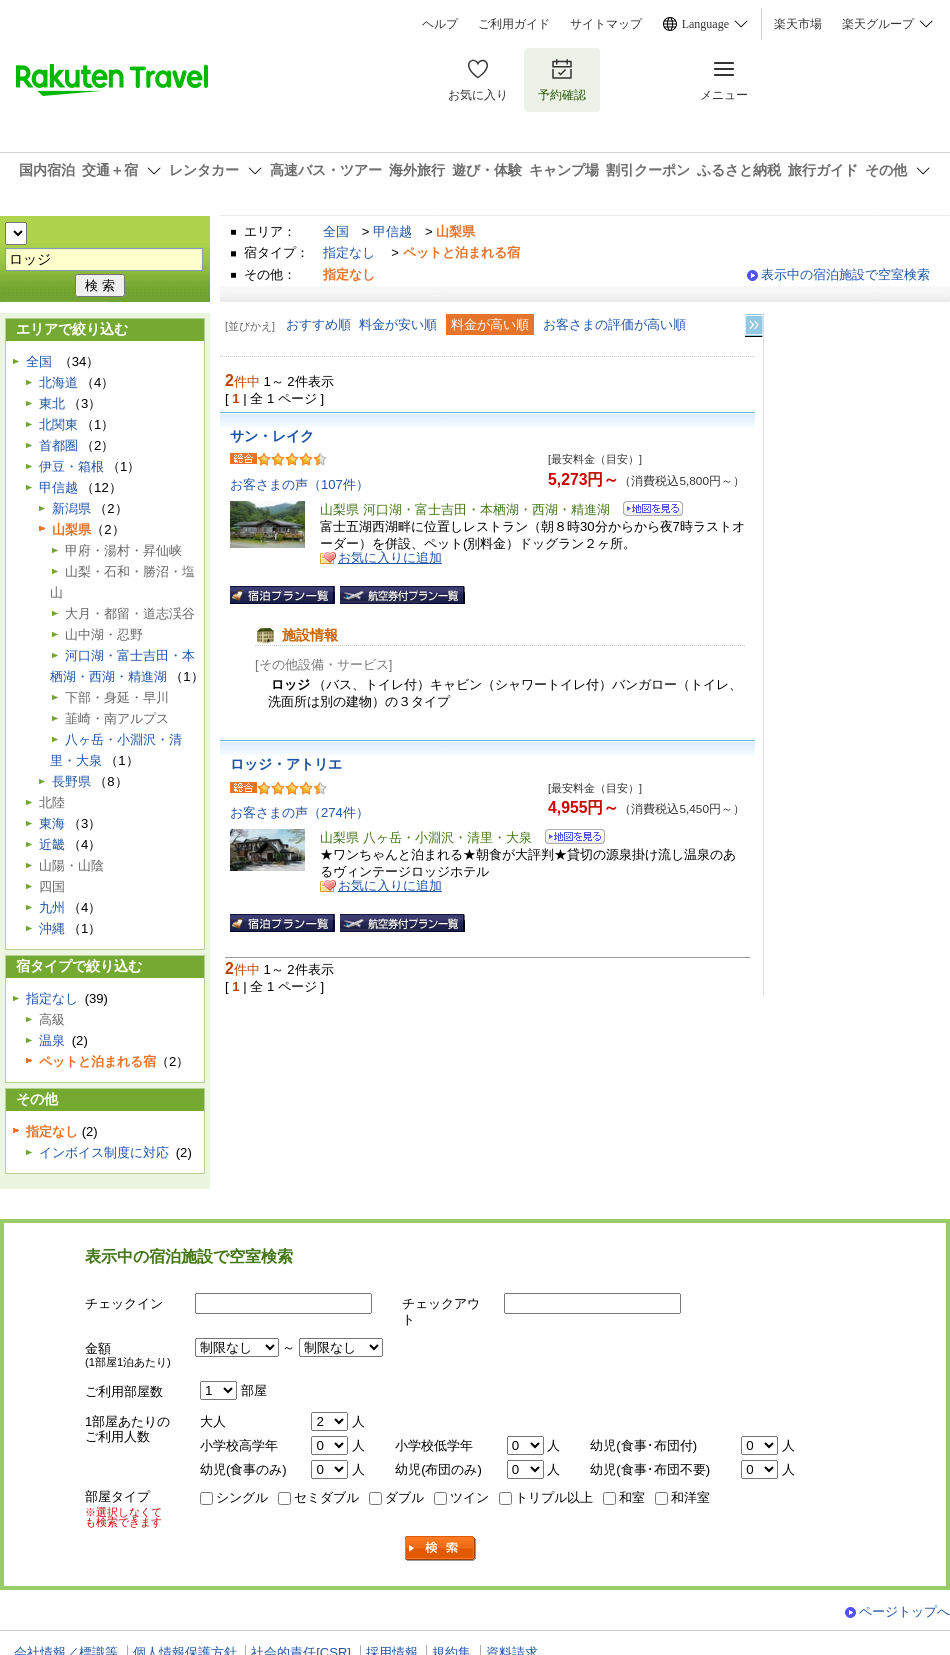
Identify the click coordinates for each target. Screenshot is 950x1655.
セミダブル (326, 1497)
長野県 (71, 781)
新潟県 (71, 508)
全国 (336, 231)
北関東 (58, 424)
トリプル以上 (554, 1497)
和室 (632, 1497)
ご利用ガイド (514, 24)
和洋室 (690, 1497)
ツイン (469, 1497)
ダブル (404, 1497)
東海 (52, 823)
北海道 (58, 382)
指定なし (349, 252)
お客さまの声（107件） (299, 484)
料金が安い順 (398, 324)
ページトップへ (904, 1611)
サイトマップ (606, 24)
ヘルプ (440, 24)
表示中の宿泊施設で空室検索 (845, 274)
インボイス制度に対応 (104, 1152)
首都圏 (58, 445)
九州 (52, 907)
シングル (242, 1497)
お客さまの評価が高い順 (614, 324)
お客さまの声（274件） (299, 812)
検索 (441, 1548)
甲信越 (392, 231)
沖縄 (52, 928)
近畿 (52, 844)
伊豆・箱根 (71, 466)
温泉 (52, 1040)
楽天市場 (798, 24)
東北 (52, 403)
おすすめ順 (318, 324)
